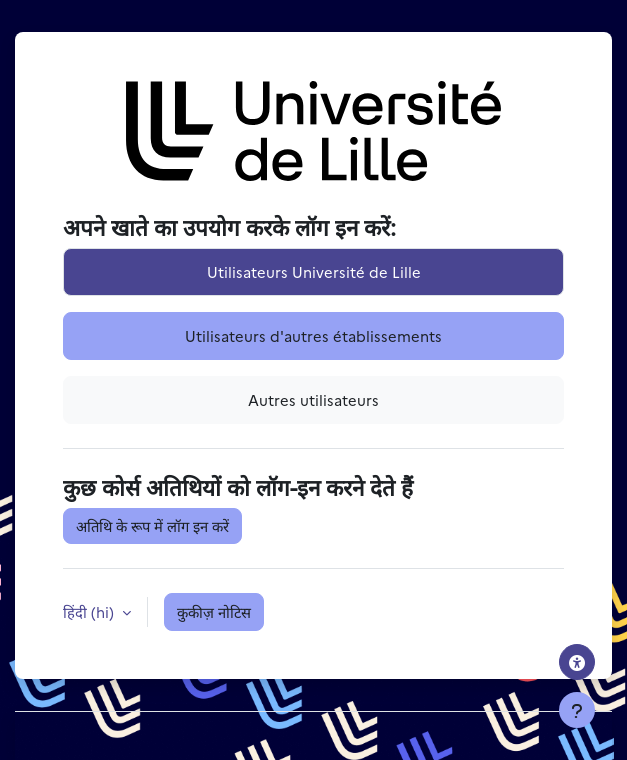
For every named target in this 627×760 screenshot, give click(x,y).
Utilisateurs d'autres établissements (313, 335)
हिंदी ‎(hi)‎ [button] (90, 611)
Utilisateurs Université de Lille (314, 271)
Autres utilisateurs (313, 399)
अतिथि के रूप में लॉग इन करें (152, 525)
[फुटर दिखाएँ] (577, 710)
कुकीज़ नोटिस (214, 611)
